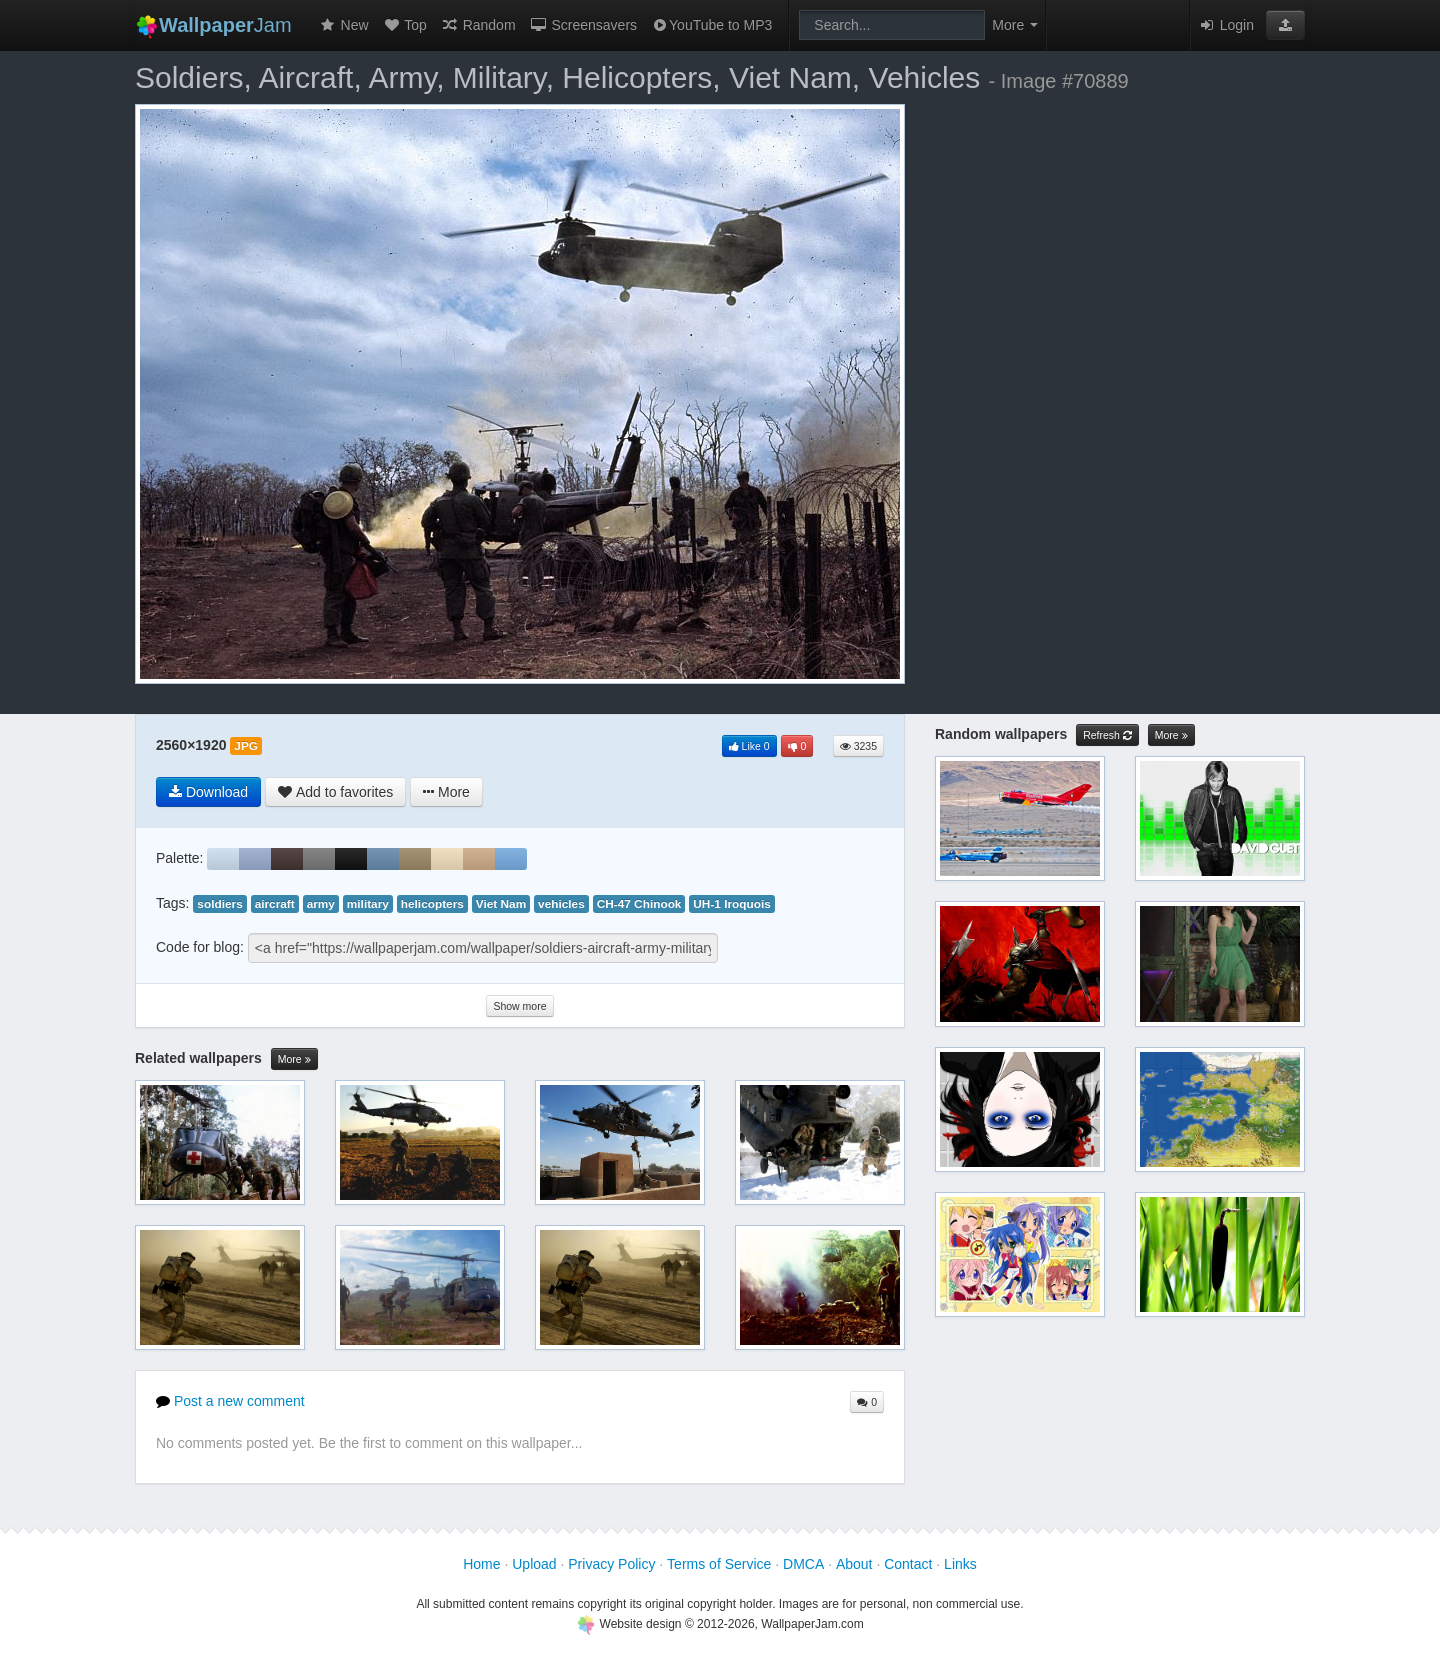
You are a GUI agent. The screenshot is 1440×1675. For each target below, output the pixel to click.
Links (960, 1564)
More (294, 1059)
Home (481, 1564)
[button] (1285, 25)
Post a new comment (230, 1401)
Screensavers (583, 25)
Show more (519, 1006)
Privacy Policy (611, 1564)
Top (405, 25)
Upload (534, 1564)
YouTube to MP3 (711, 25)
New (344, 25)
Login (1226, 25)
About (854, 1564)
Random (478, 25)
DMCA (803, 1564)
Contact (908, 1564)
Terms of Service (719, 1564)
